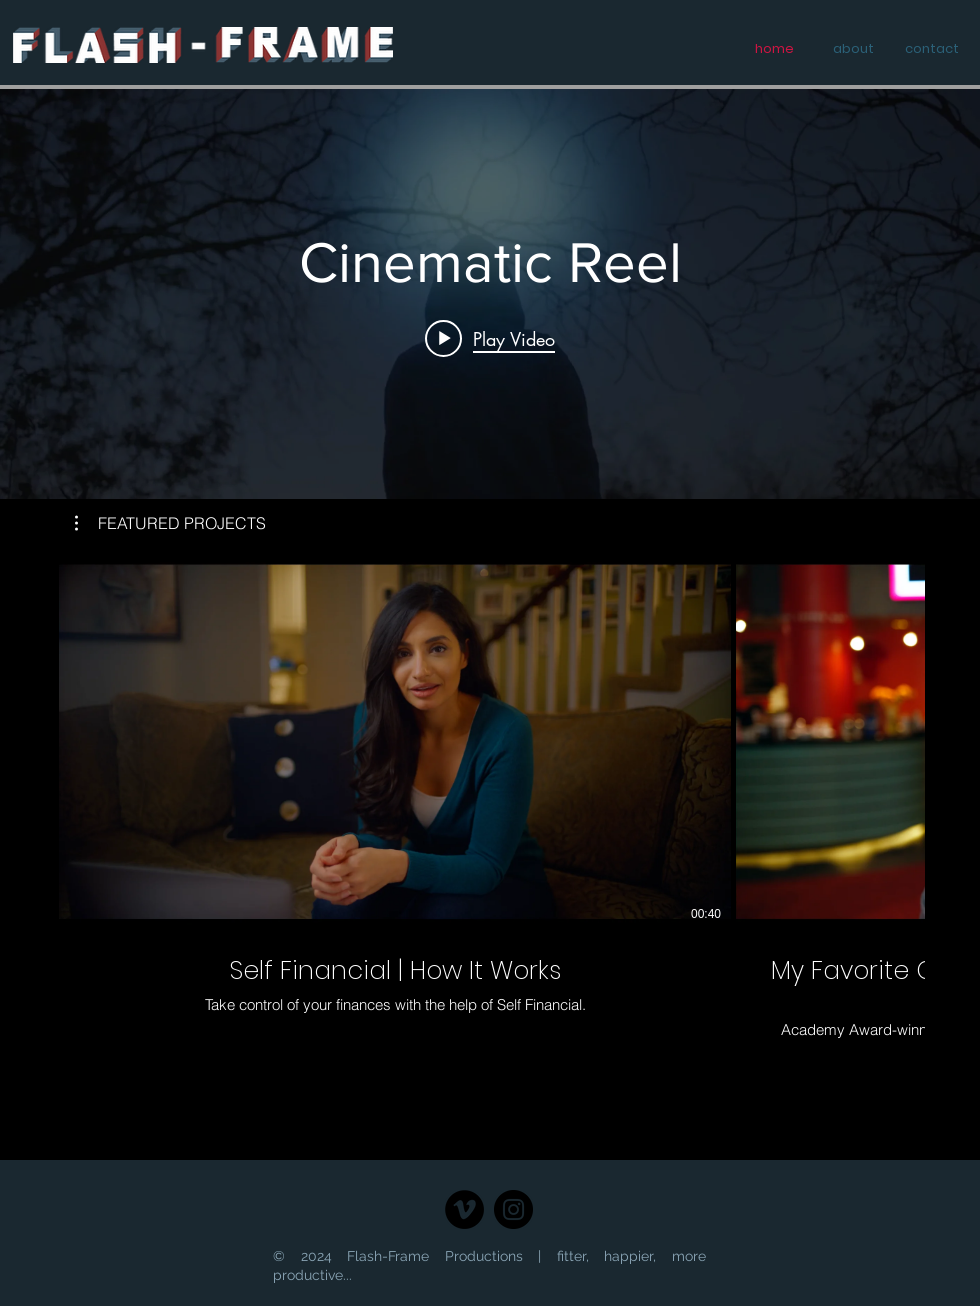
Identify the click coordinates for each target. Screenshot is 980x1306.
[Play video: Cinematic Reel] (490, 338)
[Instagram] (513, 1209)
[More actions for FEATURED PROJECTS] (170, 523)
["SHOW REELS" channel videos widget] (490, 294)
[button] (170, 523)
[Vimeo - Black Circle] (464, 1209)
